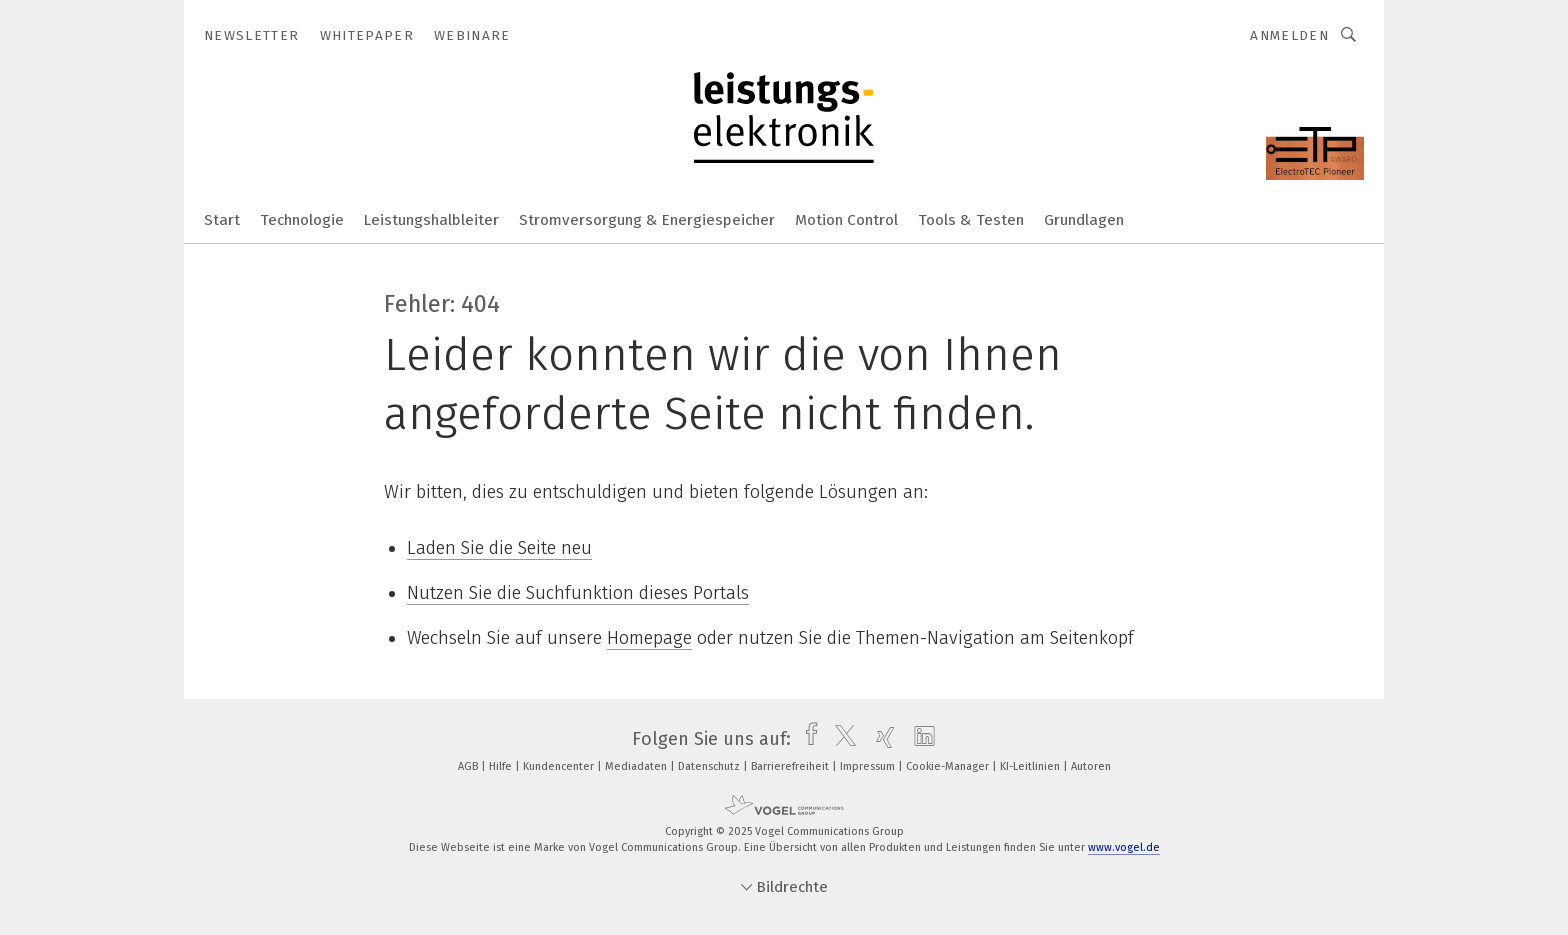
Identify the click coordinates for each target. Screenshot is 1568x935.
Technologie (302, 220)
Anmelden (1289, 35)
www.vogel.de (1124, 847)
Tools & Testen (971, 220)
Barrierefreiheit (791, 766)
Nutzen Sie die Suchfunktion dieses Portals (578, 593)
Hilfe (502, 766)
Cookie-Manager (949, 766)
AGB (469, 766)
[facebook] (806, 739)
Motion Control (846, 220)
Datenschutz (710, 766)
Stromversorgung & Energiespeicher (647, 220)
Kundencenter (560, 766)
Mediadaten (637, 766)
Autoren (1091, 766)
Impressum (869, 766)
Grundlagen (1084, 220)
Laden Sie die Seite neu (499, 548)
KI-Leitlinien (1031, 766)
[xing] (880, 739)
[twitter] (840, 739)
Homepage (649, 638)
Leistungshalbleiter (431, 220)
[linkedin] (919, 739)
